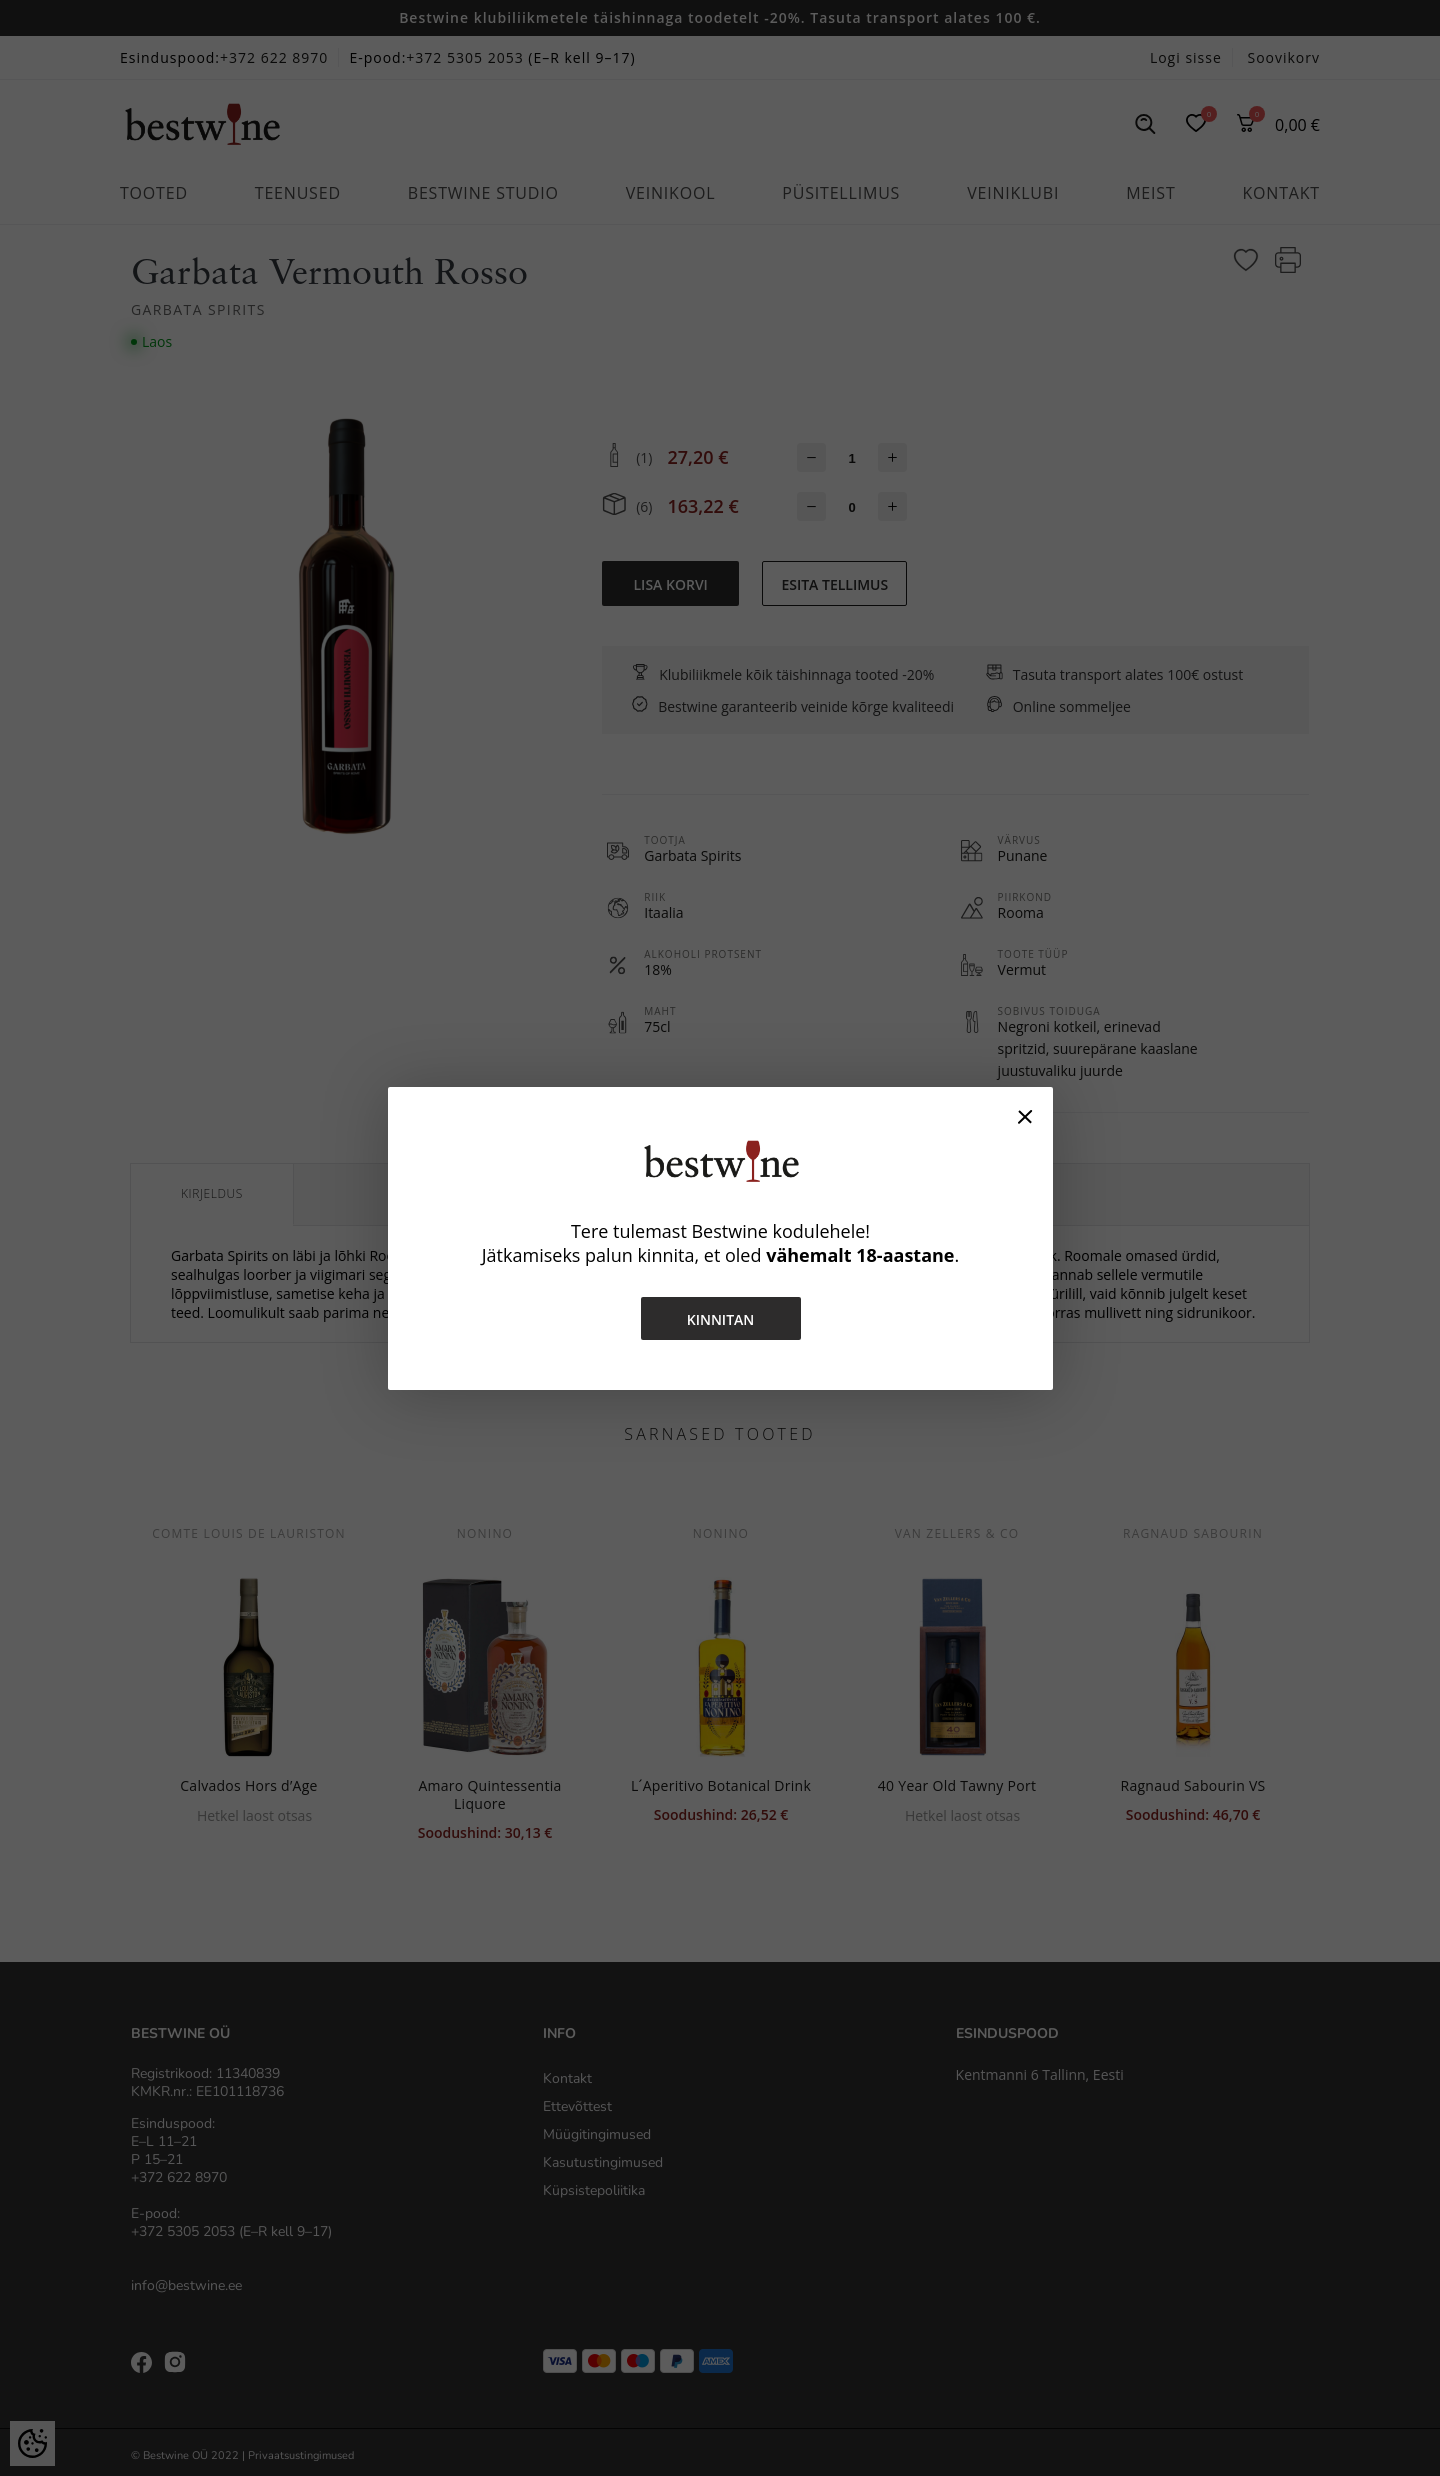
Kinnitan (720, 1319)
